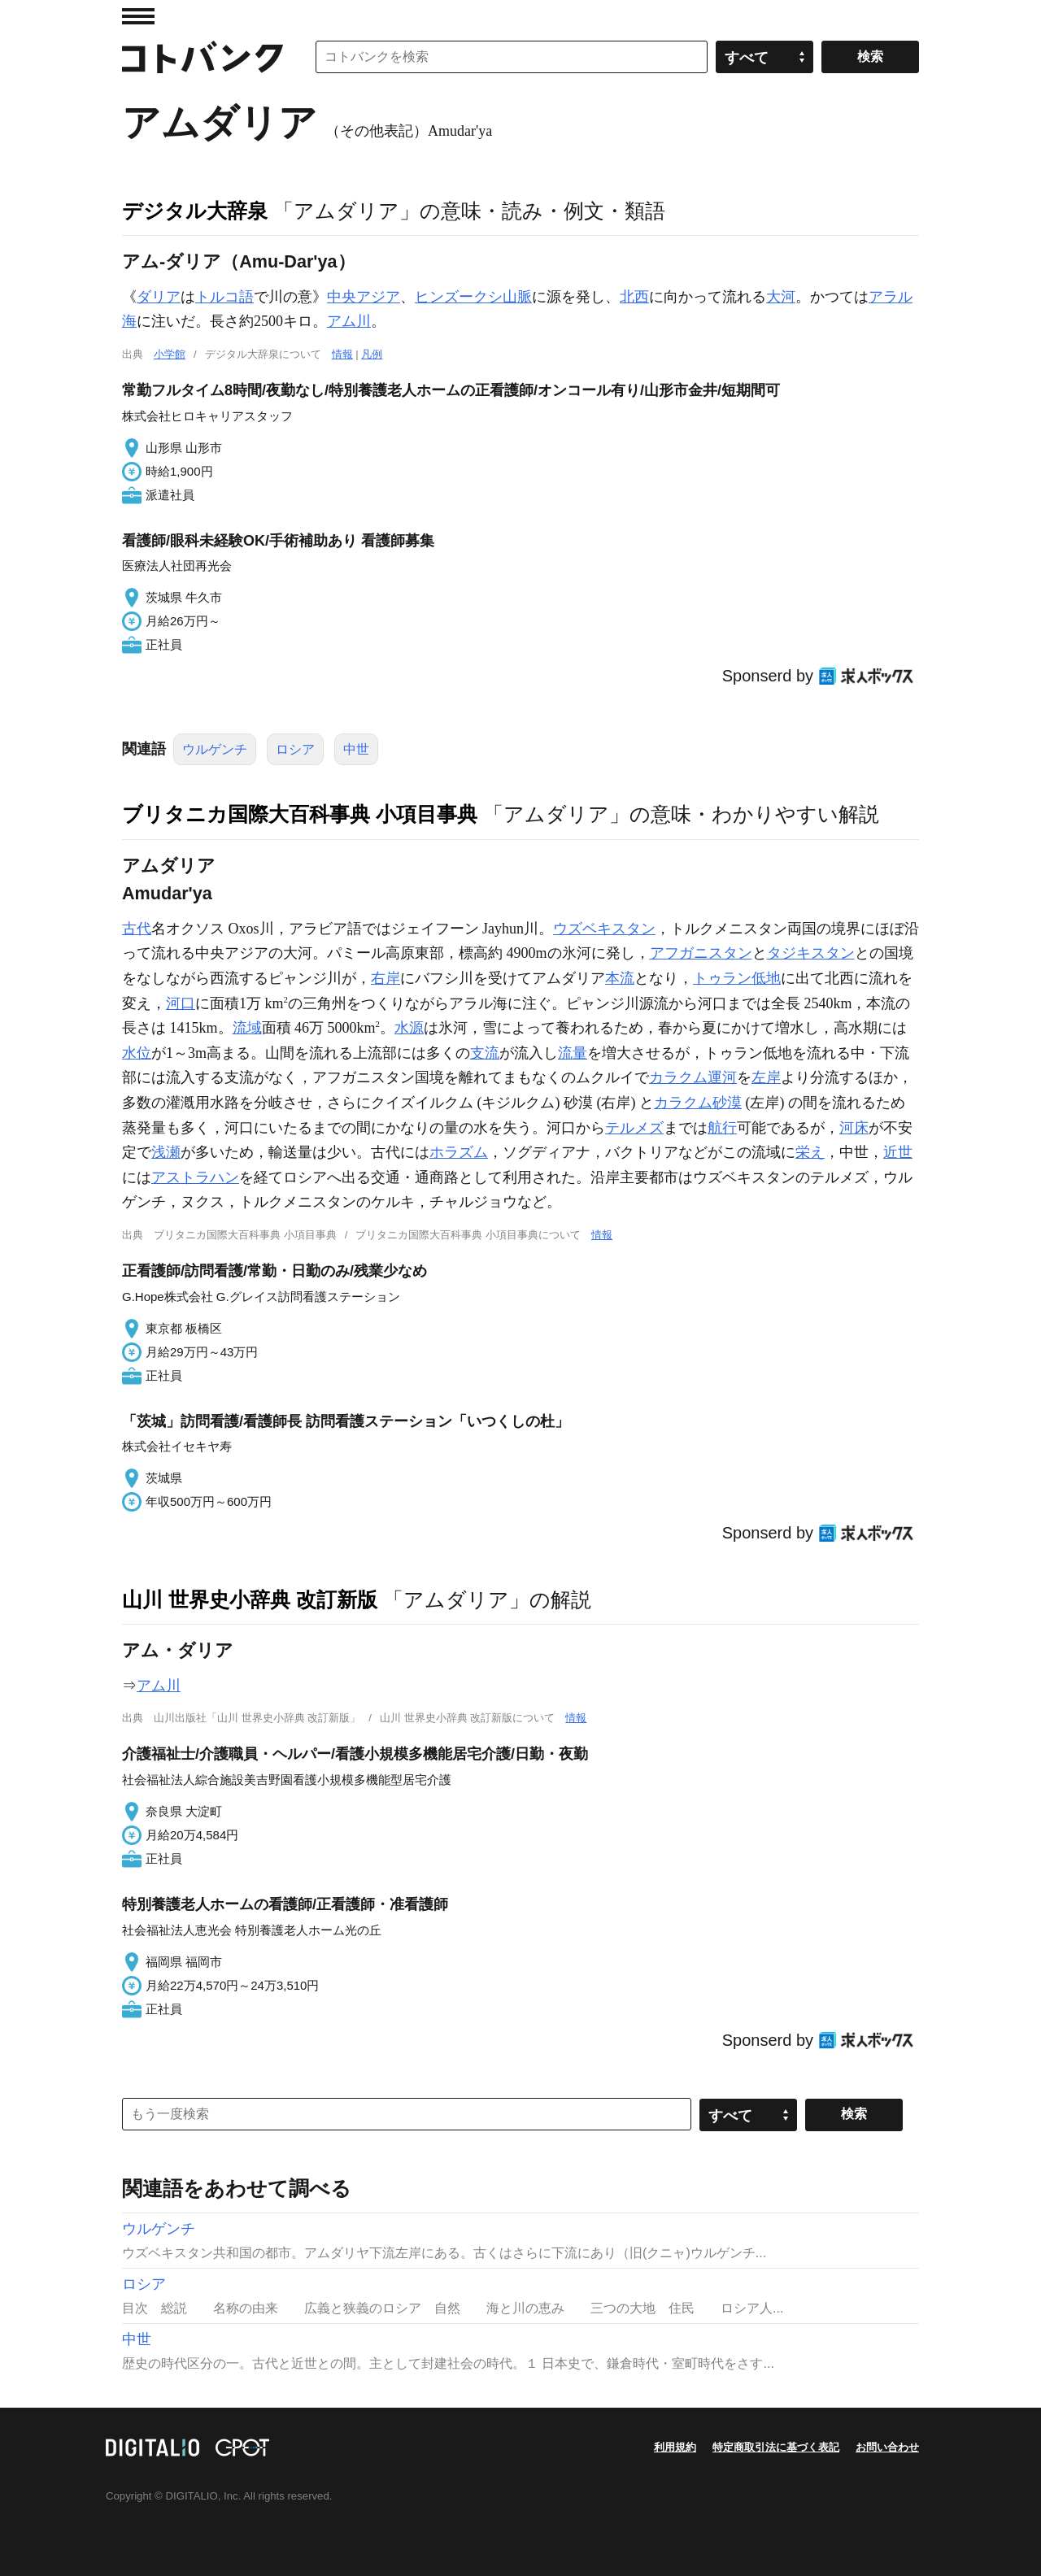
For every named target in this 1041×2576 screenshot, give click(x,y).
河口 (180, 1003)
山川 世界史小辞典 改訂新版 (249, 1599)
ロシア (295, 749)
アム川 (349, 321)
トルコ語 (224, 297)
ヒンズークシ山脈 (473, 297)
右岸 (385, 978)
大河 (780, 297)
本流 (619, 978)
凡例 (371, 354)
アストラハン (195, 1177)
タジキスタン (811, 953)
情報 (342, 354)
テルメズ (634, 1128)
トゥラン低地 (737, 978)
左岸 (766, 1077)
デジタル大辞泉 (195, 210)
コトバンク (202, 57)
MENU (138, 16)
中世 (356, 749)
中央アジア (363, 297)
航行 (722, 1128)
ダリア (159, 297)
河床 (854, 1128)
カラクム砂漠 (698, 1102)
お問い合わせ (887, 2447)
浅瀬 (166, 1152)
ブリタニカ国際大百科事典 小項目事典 (299, 814)
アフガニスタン (701, 953)
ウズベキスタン (604, 928)
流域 (247, 1028)
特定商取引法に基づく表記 (775, 2447)
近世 (898, 1152)
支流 (484, 1053)
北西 (634, 297)
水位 (136, 1053)
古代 (136, 928)
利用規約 (675, 2447)
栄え (810, 1152)
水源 (409, 1028)
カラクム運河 (693, 1077)
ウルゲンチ (214, 749)
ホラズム (458, 1152)
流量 (572, 1053)
